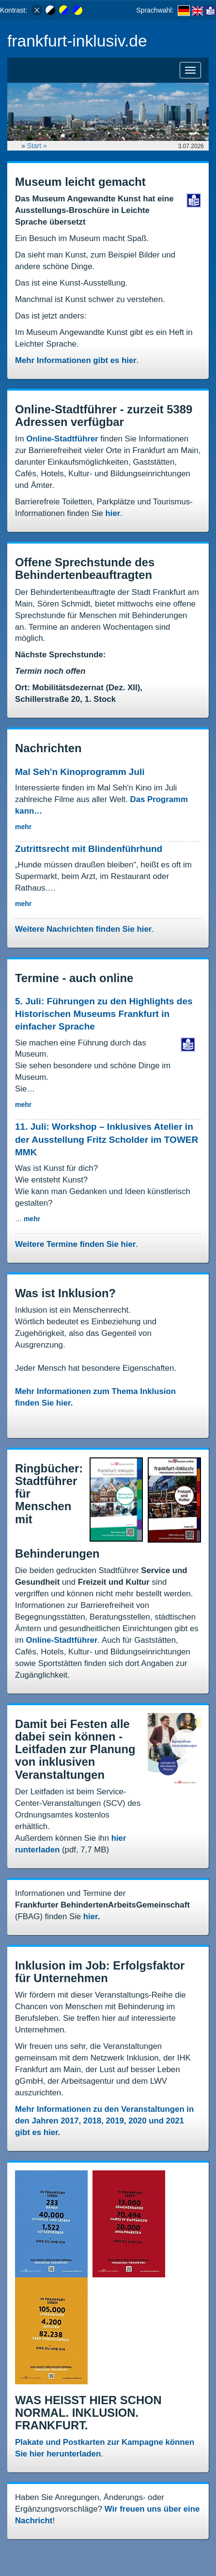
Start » (38, 146)
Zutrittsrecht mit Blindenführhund (88, 849)
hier (113, 513)
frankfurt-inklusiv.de (77, 41)
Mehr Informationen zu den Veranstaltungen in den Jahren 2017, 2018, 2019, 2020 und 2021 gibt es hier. (104, 2121)
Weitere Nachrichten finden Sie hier (83, 929)
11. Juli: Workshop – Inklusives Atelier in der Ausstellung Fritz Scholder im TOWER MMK (106, 1139)
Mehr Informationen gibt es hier (76, 360)
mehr (23, 827)
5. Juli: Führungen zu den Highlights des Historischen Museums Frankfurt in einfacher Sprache (104, 1013)
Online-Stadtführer (62, 438)
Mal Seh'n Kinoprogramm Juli (80, 772)
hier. (91, 1916)
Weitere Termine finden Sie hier (75, 1244)
